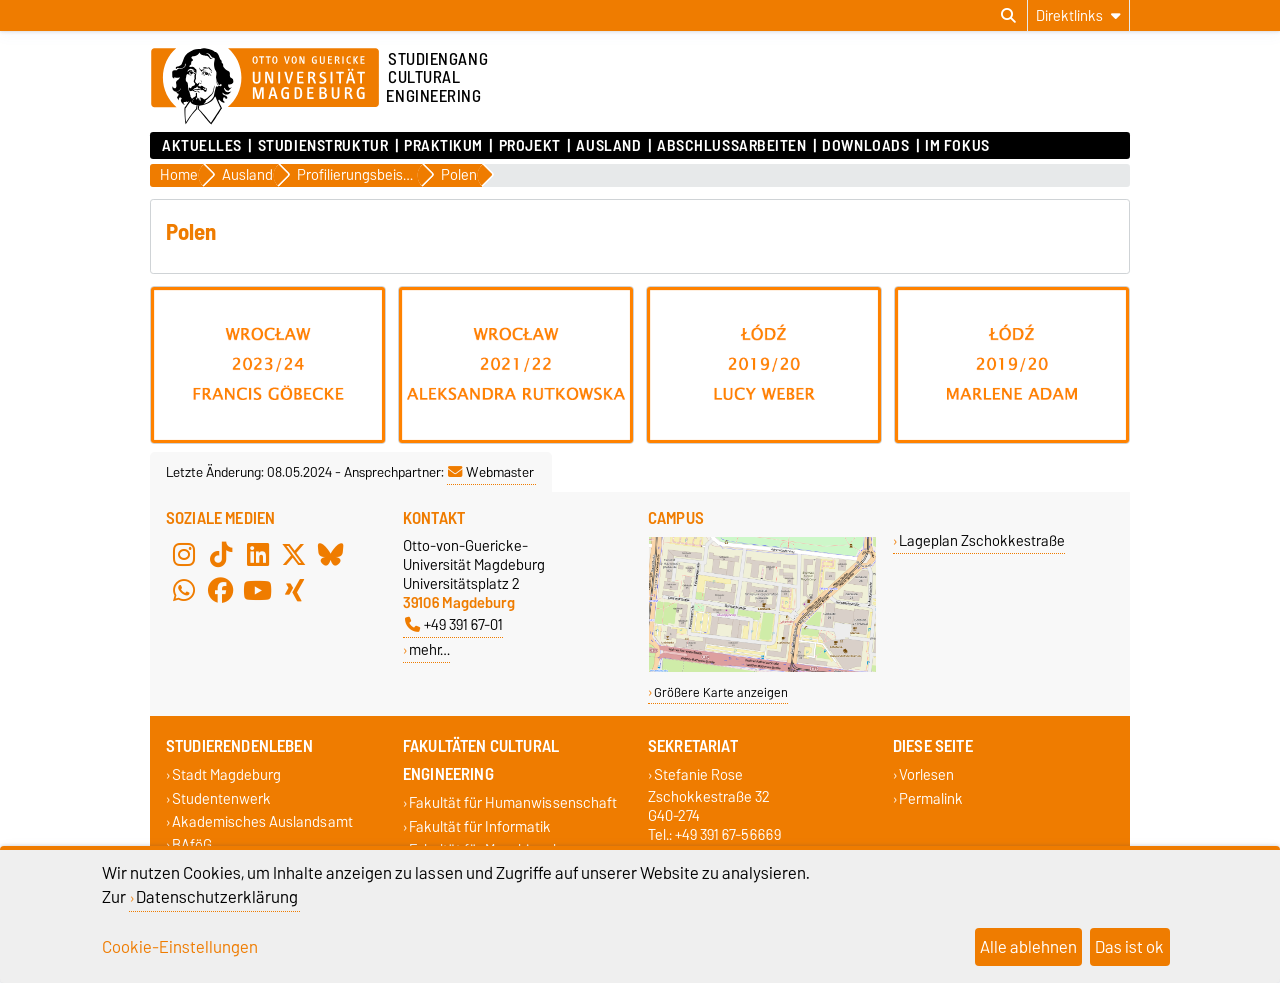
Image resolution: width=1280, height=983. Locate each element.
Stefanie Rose (698, 775)
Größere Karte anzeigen (721, 692)
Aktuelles (202, 146)
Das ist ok (1129, 947)
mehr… (429, 649)
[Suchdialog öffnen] (1008, 16)
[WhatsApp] (184, 590)
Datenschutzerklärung (217, 897)
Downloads (865, 146)
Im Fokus (957, 146)
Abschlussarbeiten (732, 146)
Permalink (931, 798)
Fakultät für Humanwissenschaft (513, 803)
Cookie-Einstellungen (180, 947)
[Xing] (294, 590)
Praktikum (443, 146)
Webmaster (491, 472)
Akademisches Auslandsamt (262, 821)
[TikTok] (221, 554)
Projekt (530, 146)
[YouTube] (258, 590)
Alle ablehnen (1028, 947)
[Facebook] (221, 590)
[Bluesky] (331, 554)
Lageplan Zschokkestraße (982, 540)
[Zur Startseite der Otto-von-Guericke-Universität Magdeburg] (265, 87)
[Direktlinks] (1078, 15)
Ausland (608, 146)
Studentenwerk (221, 798)
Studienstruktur (323, 146)
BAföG (192, 844)
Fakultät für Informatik (480, 826)
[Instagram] (184, 554)
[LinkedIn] (258, 554)
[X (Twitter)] (294, 554)
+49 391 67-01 (454, 624)
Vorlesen (926, 775)
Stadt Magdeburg (226, 775)
